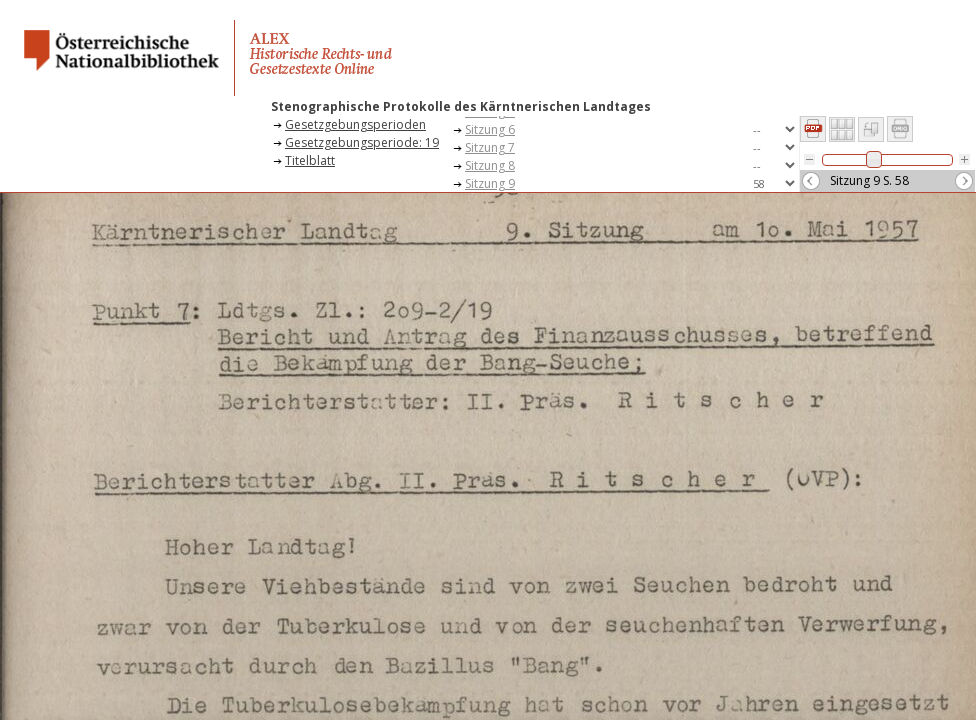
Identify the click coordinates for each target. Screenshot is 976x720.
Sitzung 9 (490, 183)
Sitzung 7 (490, 147)
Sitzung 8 (490, 165)
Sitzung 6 (490, 129)
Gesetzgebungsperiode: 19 (362, 142)
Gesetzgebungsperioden (355, 124)
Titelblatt (310, 160)
